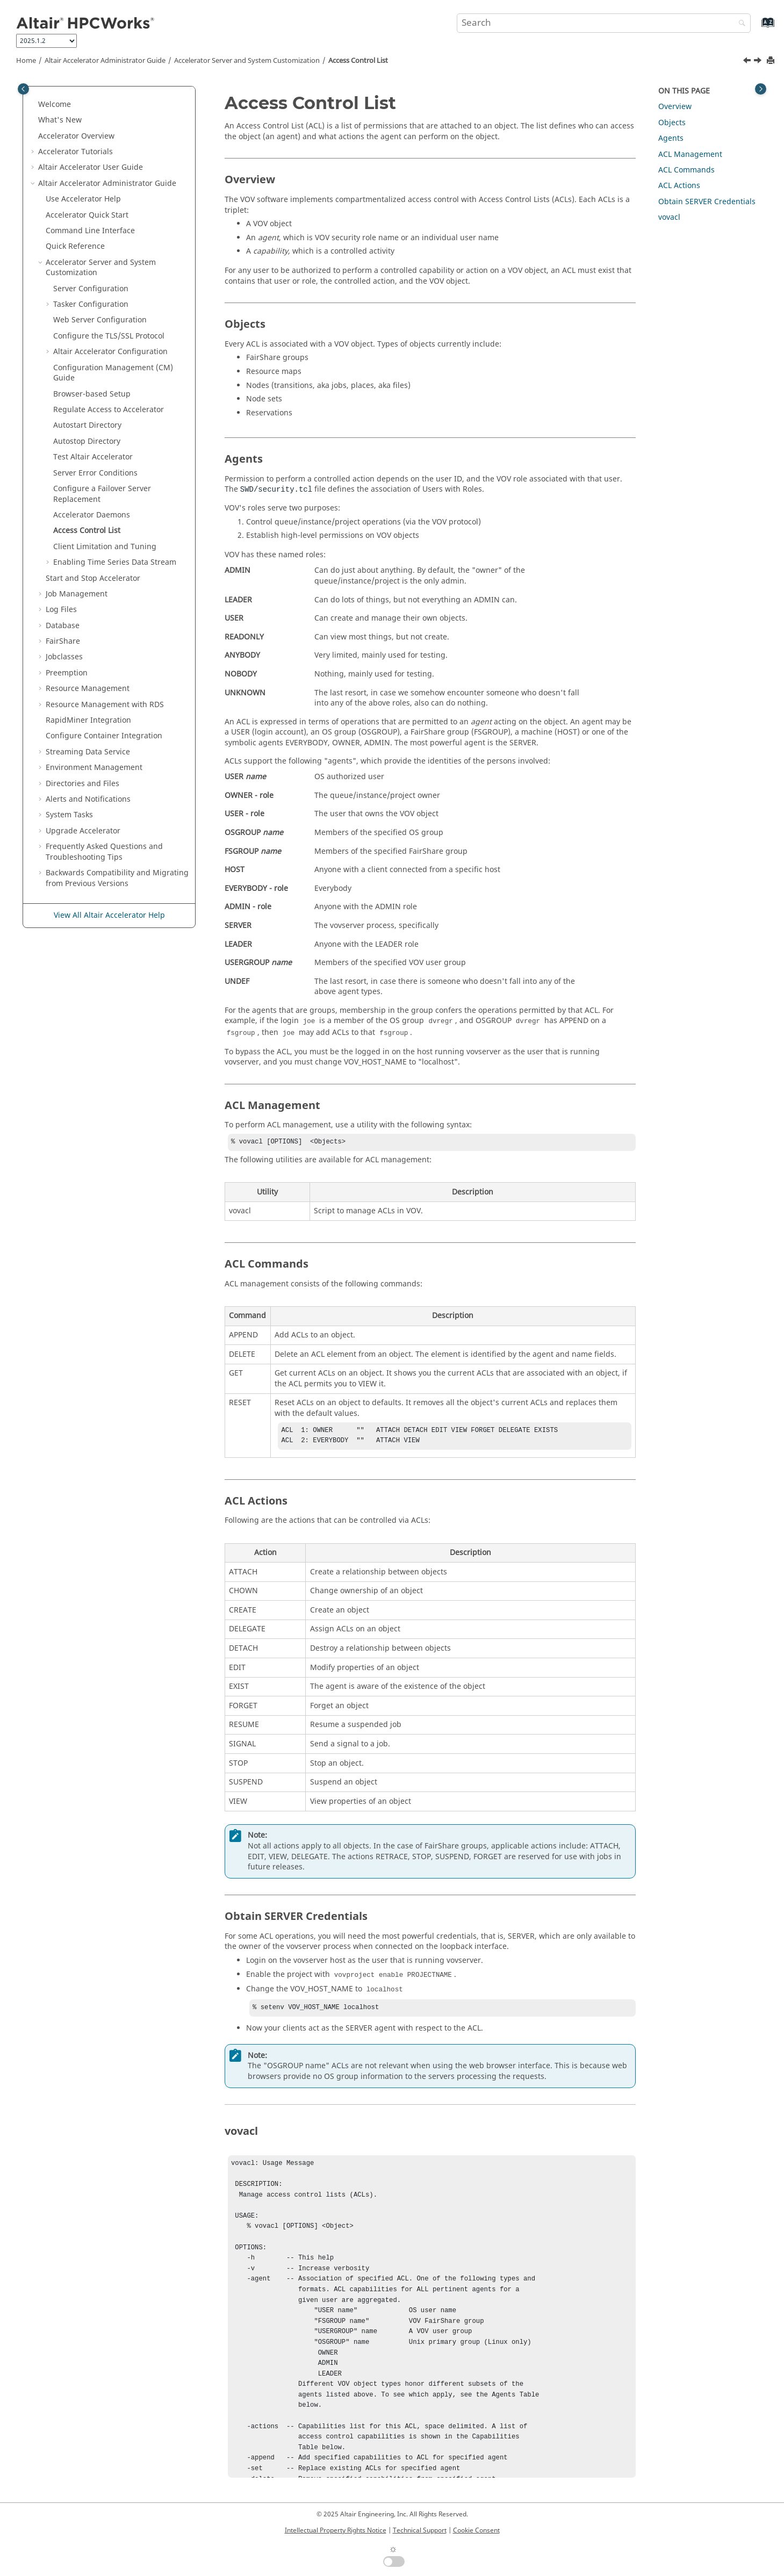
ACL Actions (679, 185)
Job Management (76, 594)
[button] (34, 104)
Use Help (83, 199)
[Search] (739, 23)
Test (93, 457)
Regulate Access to (108, 409)
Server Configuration (90, 288)
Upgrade (83, 831)
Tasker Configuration (90, 304)
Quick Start (87, 215)
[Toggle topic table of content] (760, 89)
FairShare (63, 641)
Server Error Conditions (95, 473)
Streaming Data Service (88, 752)
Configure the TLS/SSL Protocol (108, 336)
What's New (60, 120)
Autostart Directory (87, 425)
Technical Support (420, 2530)
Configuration (110, 351)
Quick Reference (75, 246)
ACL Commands (686, 170)
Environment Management (94, 767)
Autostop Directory (86, 441)
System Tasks (69, 815)
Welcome (54, 104)
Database (63, 625)
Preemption (67, 673)
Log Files (61, 609)
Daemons (91, 515)
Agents (671, 138)
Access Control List (358, 61)
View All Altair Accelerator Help (109, 915)
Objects (672, 122)
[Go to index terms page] (756, 27)
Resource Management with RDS (105, 704)
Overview (76, 136)
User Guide (90, 167)
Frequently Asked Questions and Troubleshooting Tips (104, 852)
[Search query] (604, 23)
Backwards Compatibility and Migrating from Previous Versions (117, 878)
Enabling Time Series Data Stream (114, 562)
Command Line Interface (90, 230)
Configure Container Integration (104, 736)
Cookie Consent (476, 2530)
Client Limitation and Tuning (104, 546)
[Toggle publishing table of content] (23, 89)
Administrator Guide (105, 61)
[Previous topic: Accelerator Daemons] (748, 61)
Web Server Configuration (100, 320)
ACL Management (690, 154)
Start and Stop (93, 578)
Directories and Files (82, 783)
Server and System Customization (247, 61)
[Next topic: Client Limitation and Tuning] (758, 61)
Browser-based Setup (92, 394)
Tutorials (75, 151)
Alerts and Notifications (88, 799)
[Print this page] (771, 61)
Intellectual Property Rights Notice (335, 2530)
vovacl (669, 217)
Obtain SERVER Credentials (707, 201)
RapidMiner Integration (88, 720)
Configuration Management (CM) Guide (113, 373)
